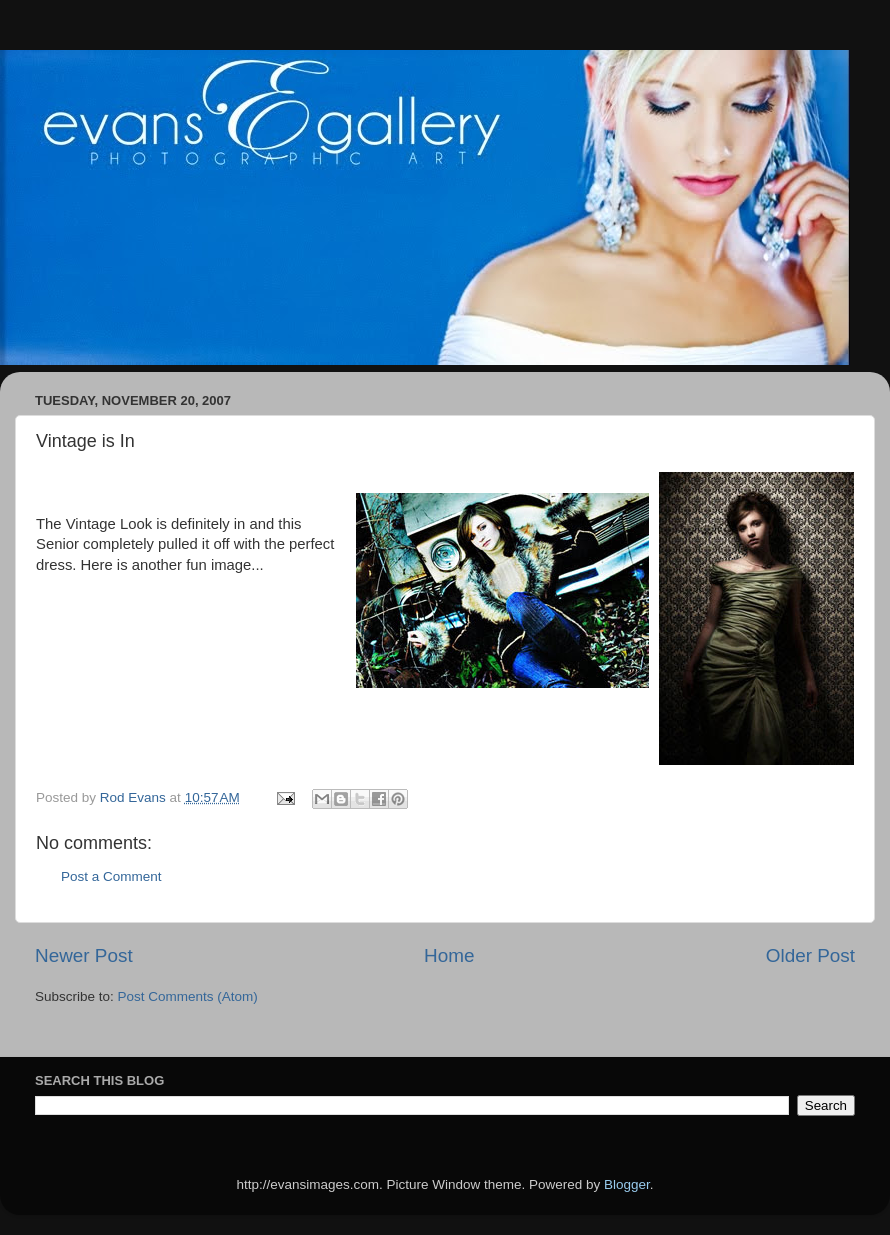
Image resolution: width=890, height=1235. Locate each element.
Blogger (627, 1184)
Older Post (810, 955)
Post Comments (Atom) (188, 996)
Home (449, 955)
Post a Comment (111, 876)
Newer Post (84, 955)
